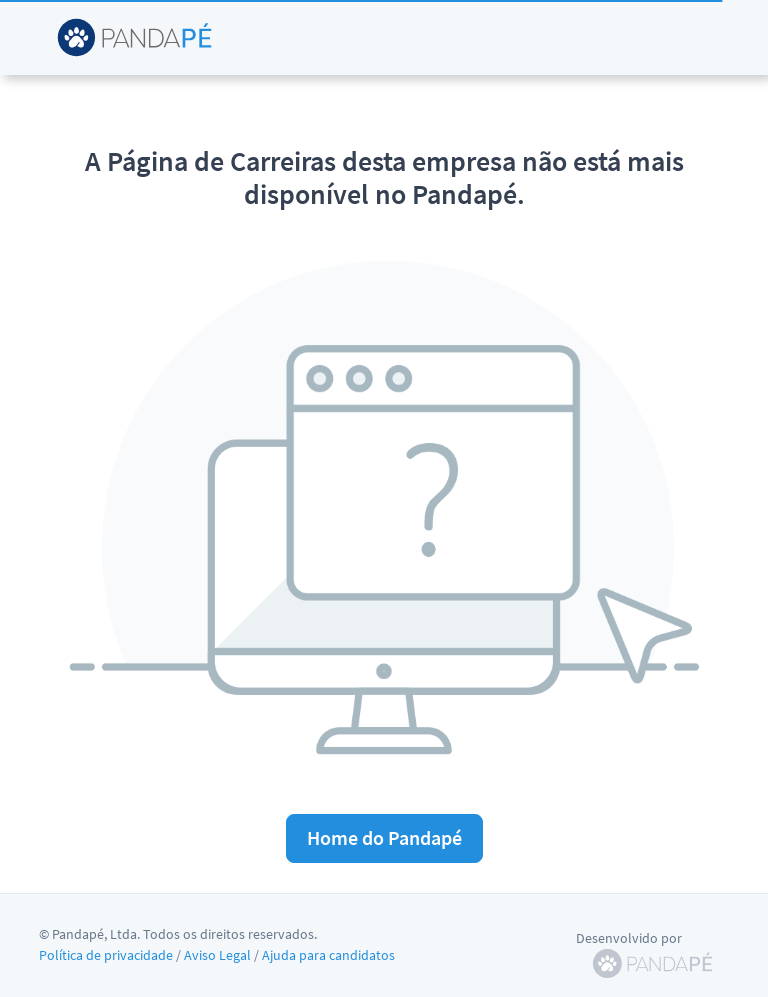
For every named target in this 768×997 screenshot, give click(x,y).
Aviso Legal (217, 955)
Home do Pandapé (384, 837)
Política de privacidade (106, 955)
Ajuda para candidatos (328, 955)
